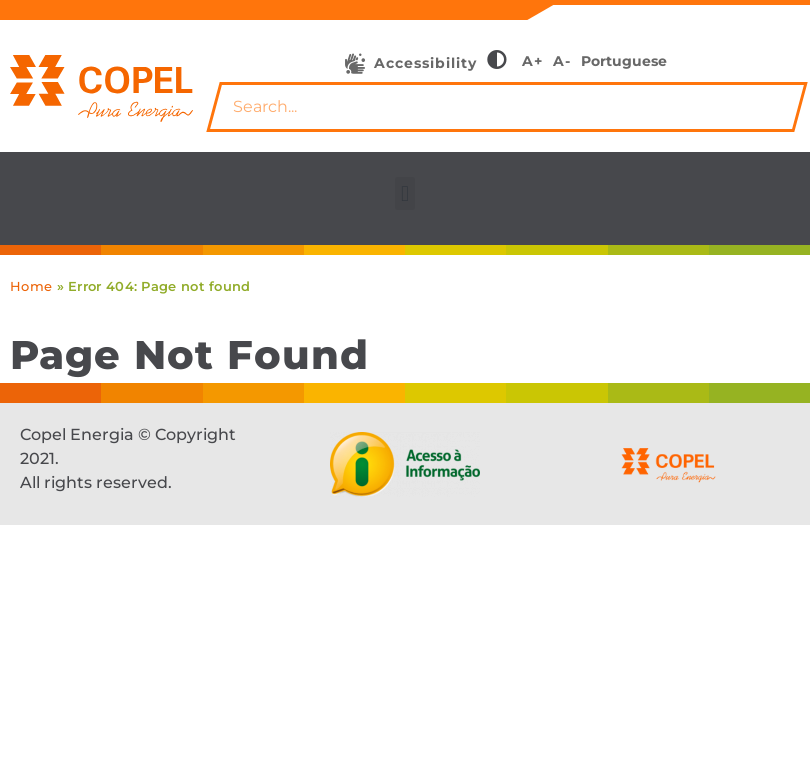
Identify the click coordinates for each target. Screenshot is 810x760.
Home (31, 286)
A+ (532, 61)
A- (562, 61)
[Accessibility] (355, 64)
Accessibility (425, 63)
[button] (404, 193)
